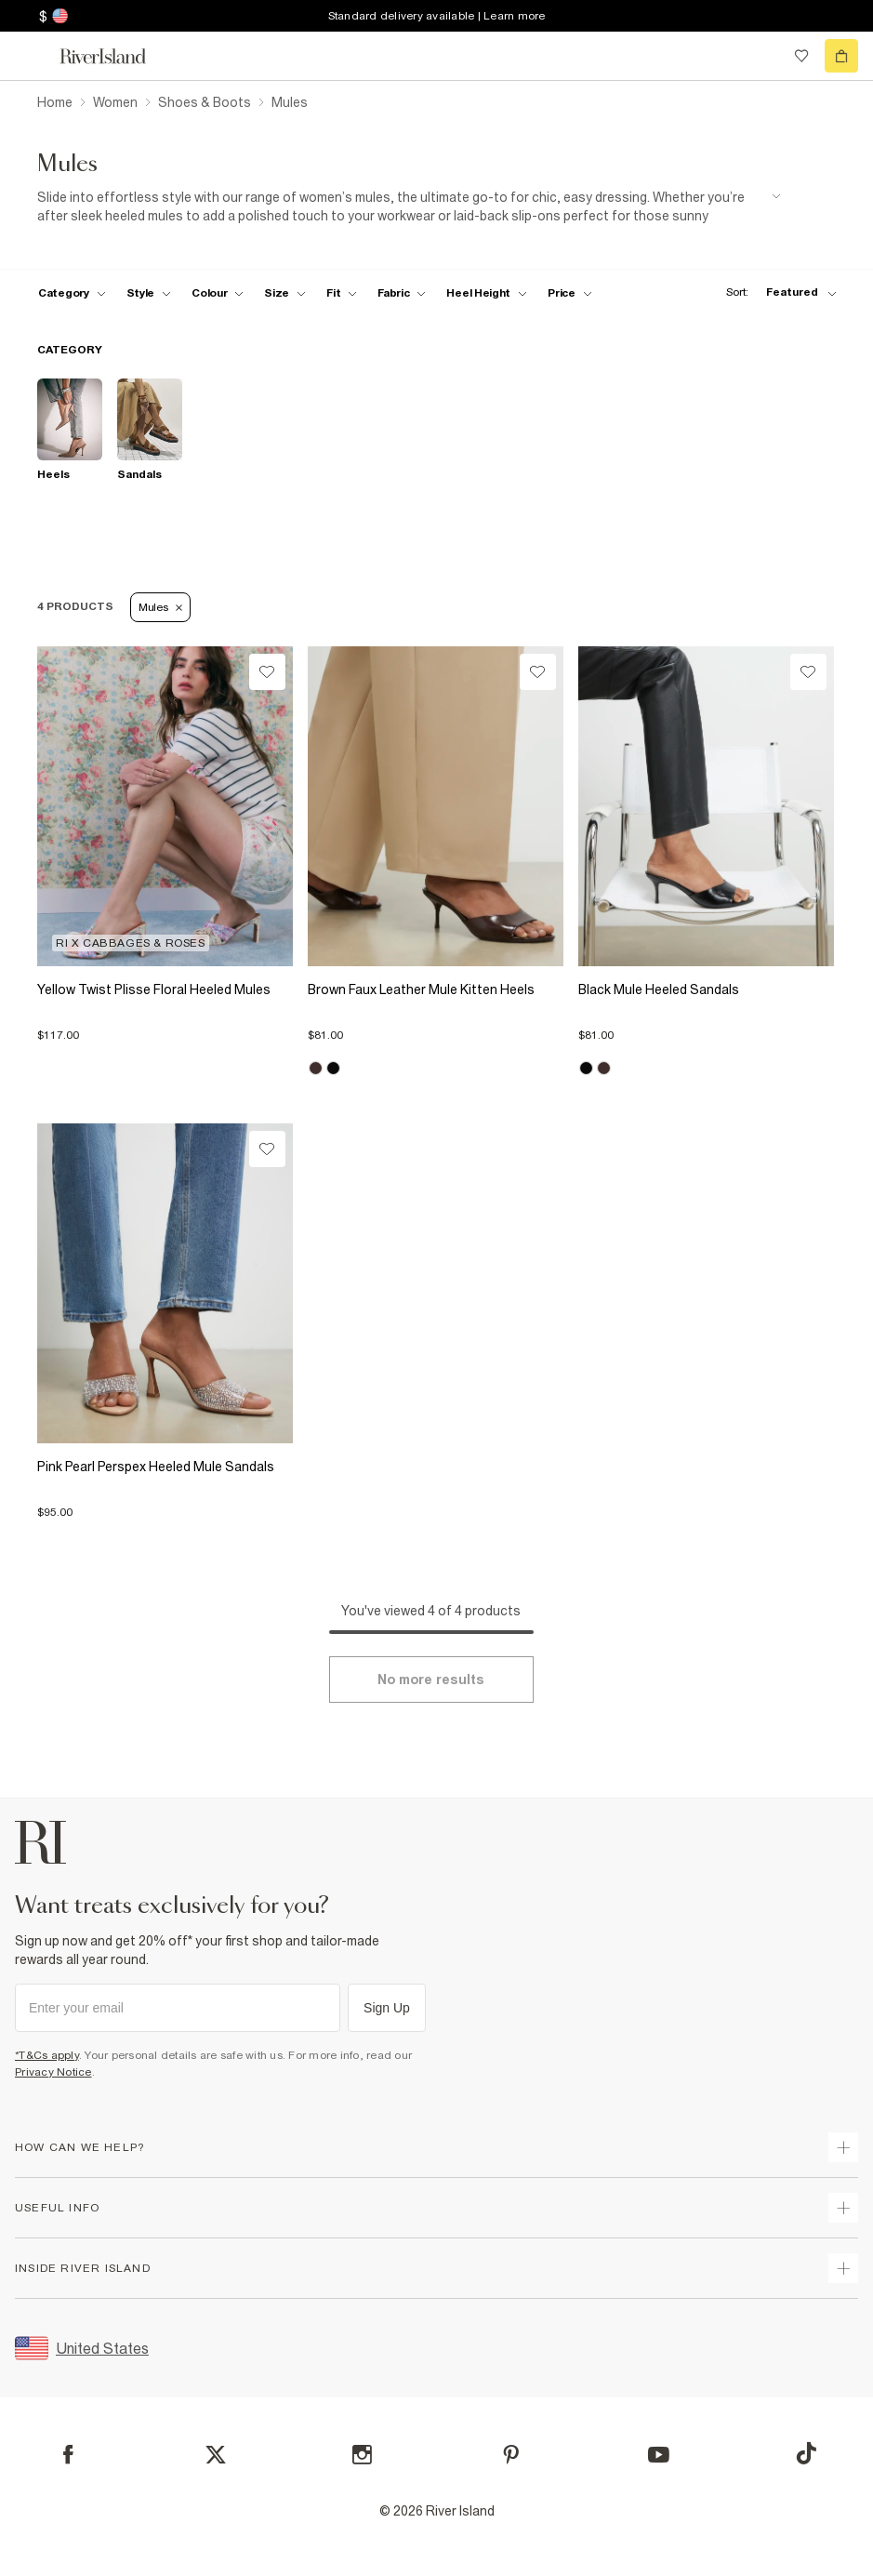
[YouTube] (658, 2454)
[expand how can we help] (843, 2147)
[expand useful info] (843, 2208)
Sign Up (387, 2007)
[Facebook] (68, 2454)
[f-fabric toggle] (401, 293)
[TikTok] (806, 2453)
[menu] (31, 56)
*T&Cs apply (47, 2055)
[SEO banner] (409, 207)
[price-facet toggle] (570, 293)
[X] (216, 2455)
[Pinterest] (510, 2454)
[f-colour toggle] (217, 293)
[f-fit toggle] (341, 293)
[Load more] (431, 1679)
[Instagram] (362, 2454)
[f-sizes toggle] (285, 293)
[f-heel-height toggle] (487, 293)
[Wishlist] (267, 672)
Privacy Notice (53, 2071)
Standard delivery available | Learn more (437, 15)
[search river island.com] (763, 55)
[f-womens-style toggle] (149, 293)
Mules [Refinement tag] (160, 607)
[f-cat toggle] (72, 293)
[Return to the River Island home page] (115, 56)
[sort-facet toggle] (776, 292)
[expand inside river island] (843, 2268)
